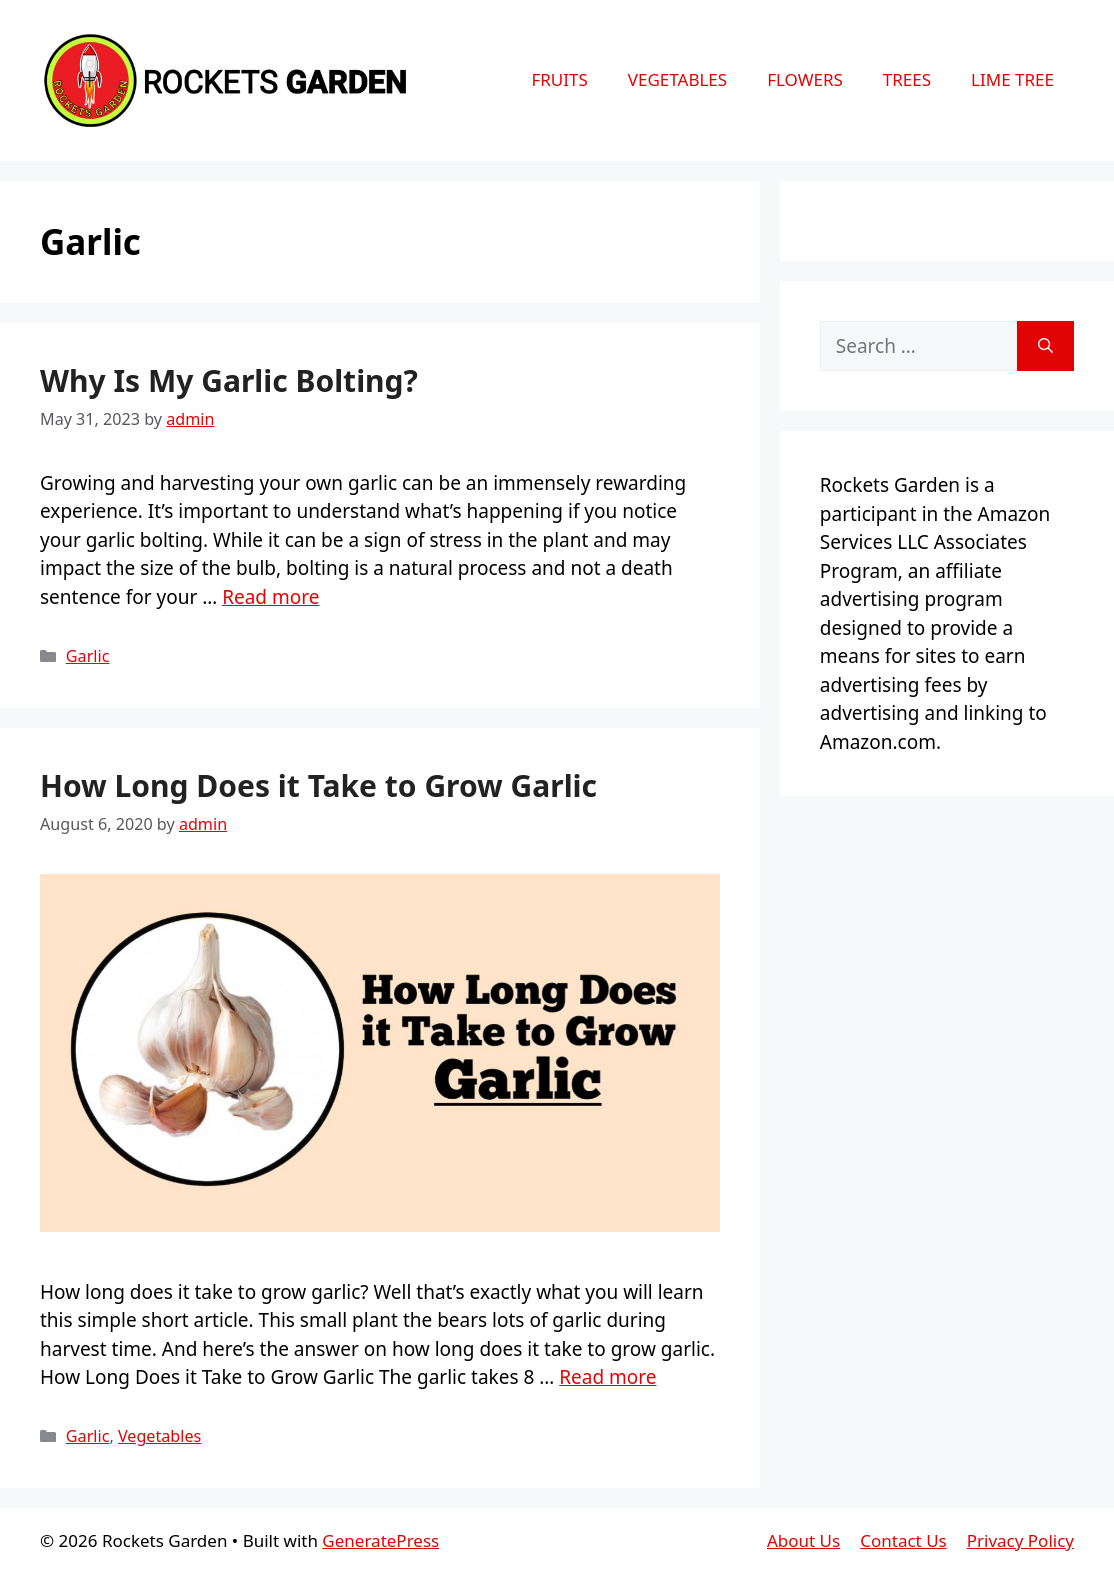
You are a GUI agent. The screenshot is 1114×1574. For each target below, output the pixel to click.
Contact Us (903, 1540)
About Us (803, 1540)
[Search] (1045, 346)
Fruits (559, 79)
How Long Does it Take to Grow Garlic (318, 785)
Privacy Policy (1020, 1540)
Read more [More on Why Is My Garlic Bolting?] (270, 597)
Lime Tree (1012, 79)
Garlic (88, 656)
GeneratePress (380, 1540)
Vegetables (677, 79)
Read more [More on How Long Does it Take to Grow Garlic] (607, 1377)
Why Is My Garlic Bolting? (229, 380)
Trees (907, 79)
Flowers (805, 79)
